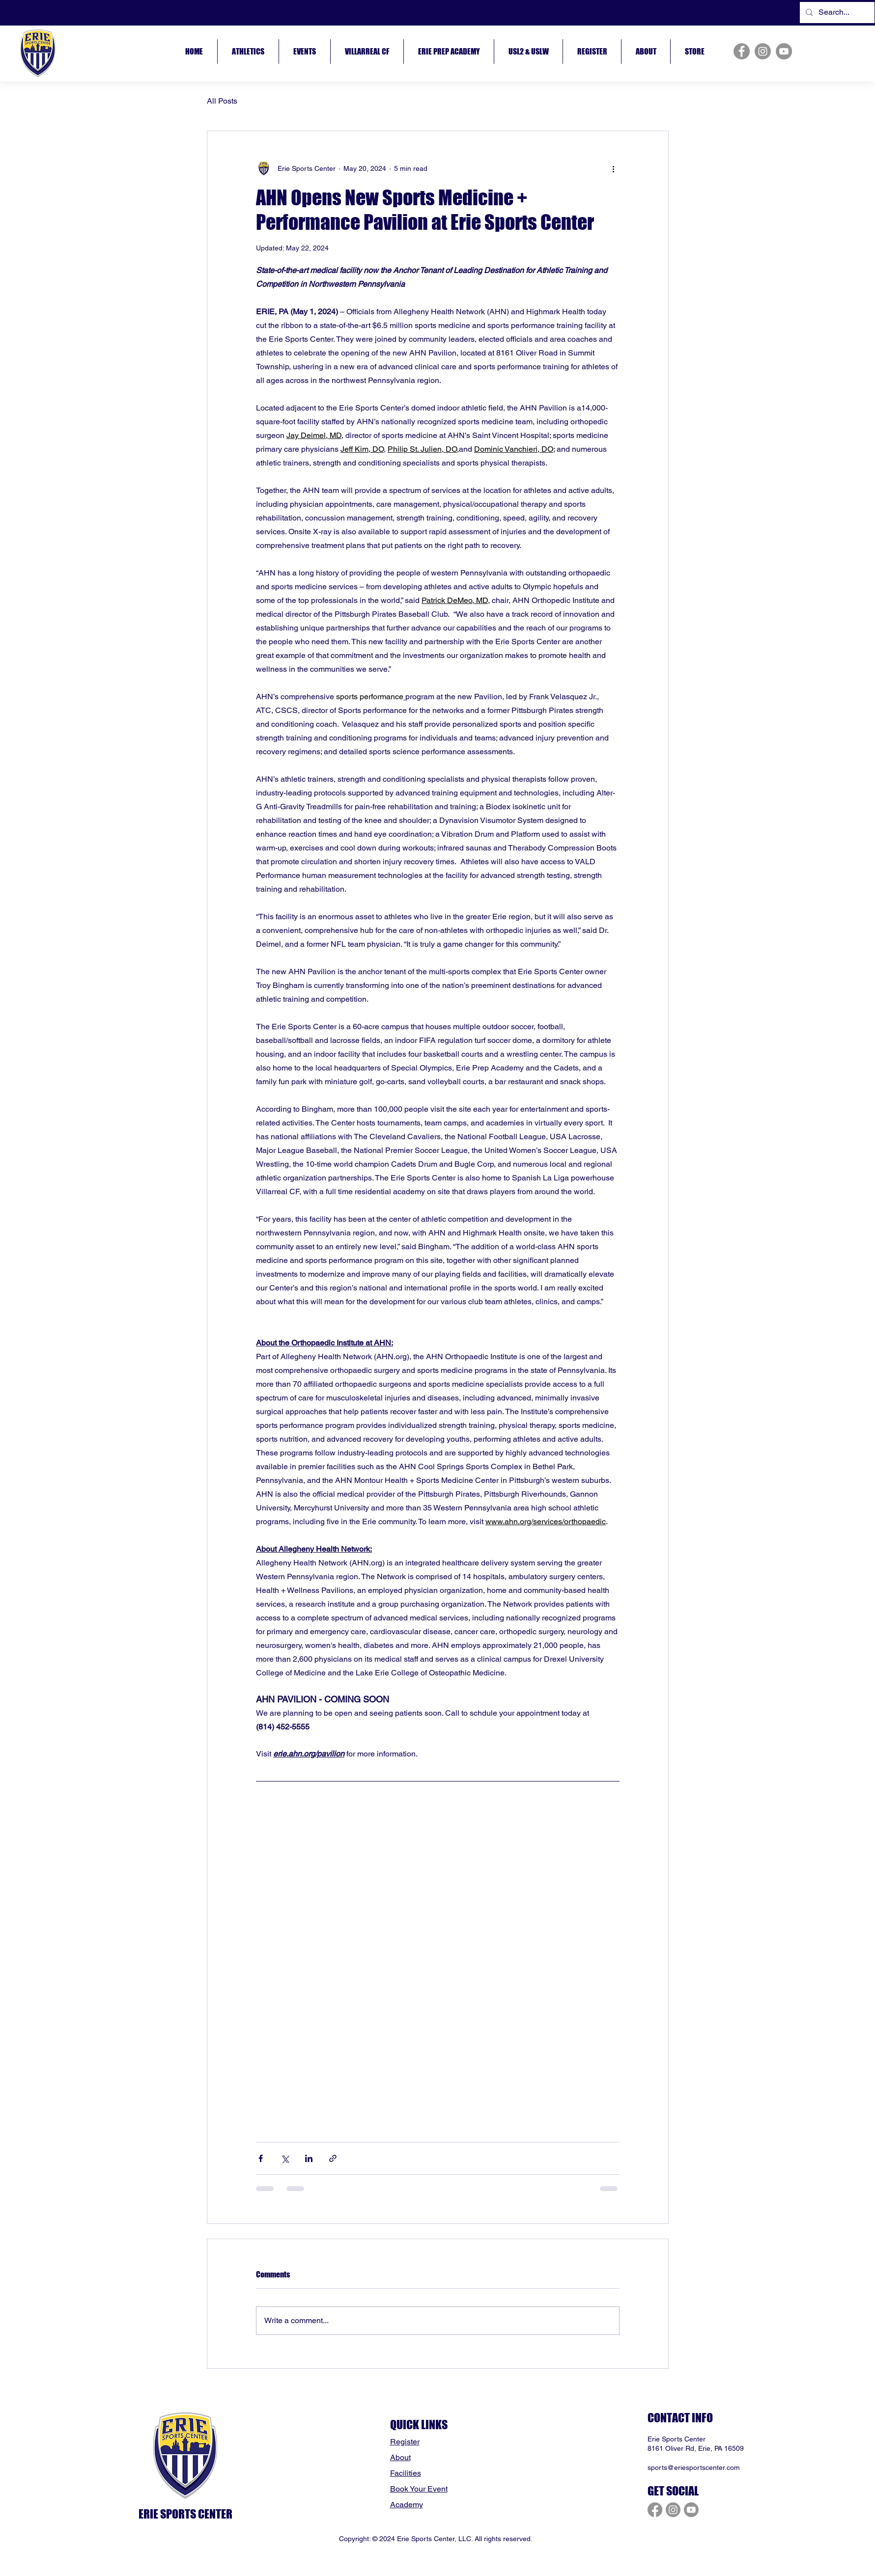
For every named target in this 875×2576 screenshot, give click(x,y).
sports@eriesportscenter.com (694, 2467)
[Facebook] (742, 51)
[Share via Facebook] (260, 2158)
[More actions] (614, 168)
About (400, 2457)
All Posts (222, 101)
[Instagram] (763, 51)
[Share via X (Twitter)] (284, 2158)
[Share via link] (333, 2158)
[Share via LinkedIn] (308, 2158)
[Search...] (836, 12)
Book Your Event (419, 2489)
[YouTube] (784, 51)
